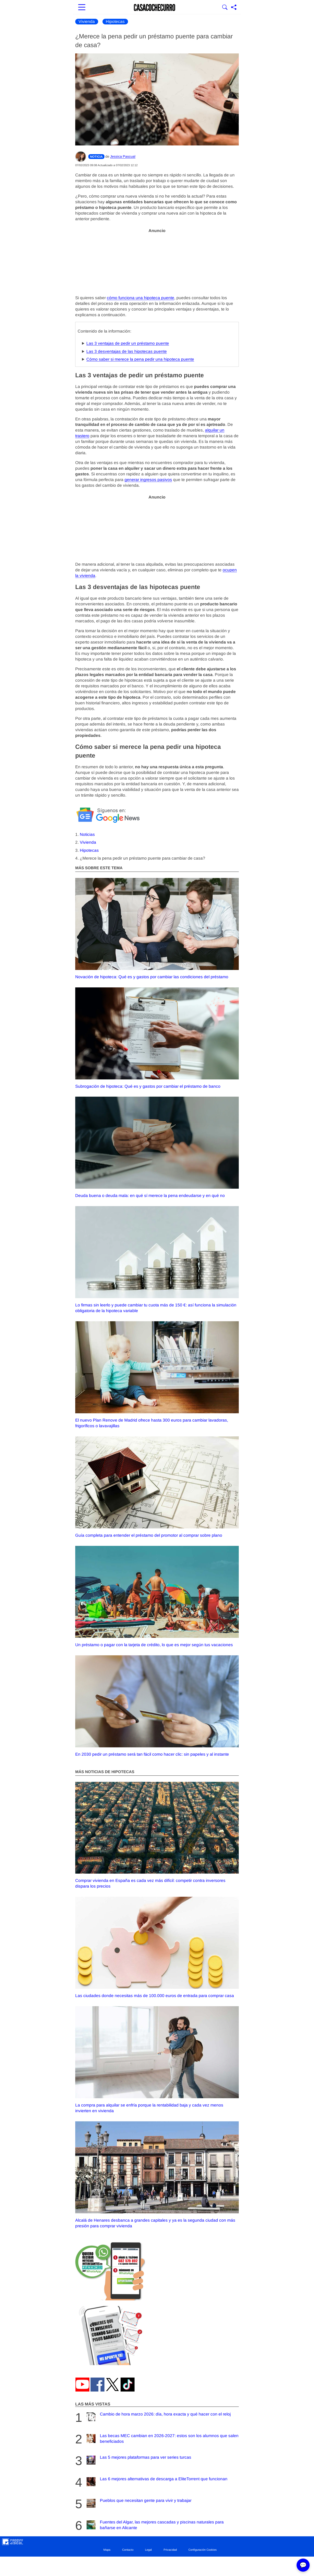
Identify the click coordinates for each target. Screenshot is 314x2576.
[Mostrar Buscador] (225, 7)
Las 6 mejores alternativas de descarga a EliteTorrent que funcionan (156, 2481)
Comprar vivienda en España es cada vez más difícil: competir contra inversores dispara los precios (157, 1835)
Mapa (106, 2549)
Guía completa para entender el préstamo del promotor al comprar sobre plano (157, 1487)
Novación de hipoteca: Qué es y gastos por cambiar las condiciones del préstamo (157, 928)
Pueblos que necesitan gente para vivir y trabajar (138, 2503)
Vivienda (86, 21)
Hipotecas (115, 21)
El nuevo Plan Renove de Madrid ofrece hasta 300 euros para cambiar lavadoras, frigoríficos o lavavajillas (157, 1374)
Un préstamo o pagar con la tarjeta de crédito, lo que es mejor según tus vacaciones (157, 1596)
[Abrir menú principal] (81, 8)
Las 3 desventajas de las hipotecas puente (126, 351)
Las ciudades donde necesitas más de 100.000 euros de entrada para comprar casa (157, 1947)
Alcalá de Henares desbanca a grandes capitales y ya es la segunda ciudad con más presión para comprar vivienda (157, 2174)
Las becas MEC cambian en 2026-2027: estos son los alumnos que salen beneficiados (162, 2438)
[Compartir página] (234, 7)
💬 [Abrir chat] (303, 2565)
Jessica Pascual (122, 156)
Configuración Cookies (202, 2549)
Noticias (87, 834)
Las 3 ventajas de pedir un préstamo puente (127, 343)
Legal (148, 2549)
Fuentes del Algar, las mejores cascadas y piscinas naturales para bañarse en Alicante (154, 2524)
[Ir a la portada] (154, 7)
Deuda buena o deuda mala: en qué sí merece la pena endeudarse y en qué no (157, 1147)
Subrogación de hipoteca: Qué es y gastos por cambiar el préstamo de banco (157, 1038)
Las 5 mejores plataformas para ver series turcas (138, 2460)
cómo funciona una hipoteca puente (140, 297)
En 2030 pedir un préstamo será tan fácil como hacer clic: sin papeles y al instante (157, 1706)
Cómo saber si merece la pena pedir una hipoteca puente (140, 359)
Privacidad (170, 2549)
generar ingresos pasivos (148, 479)
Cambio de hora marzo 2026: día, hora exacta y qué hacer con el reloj (158, 2416)
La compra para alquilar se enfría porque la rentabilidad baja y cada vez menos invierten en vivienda (157, 2059)
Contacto (127, 2549)
